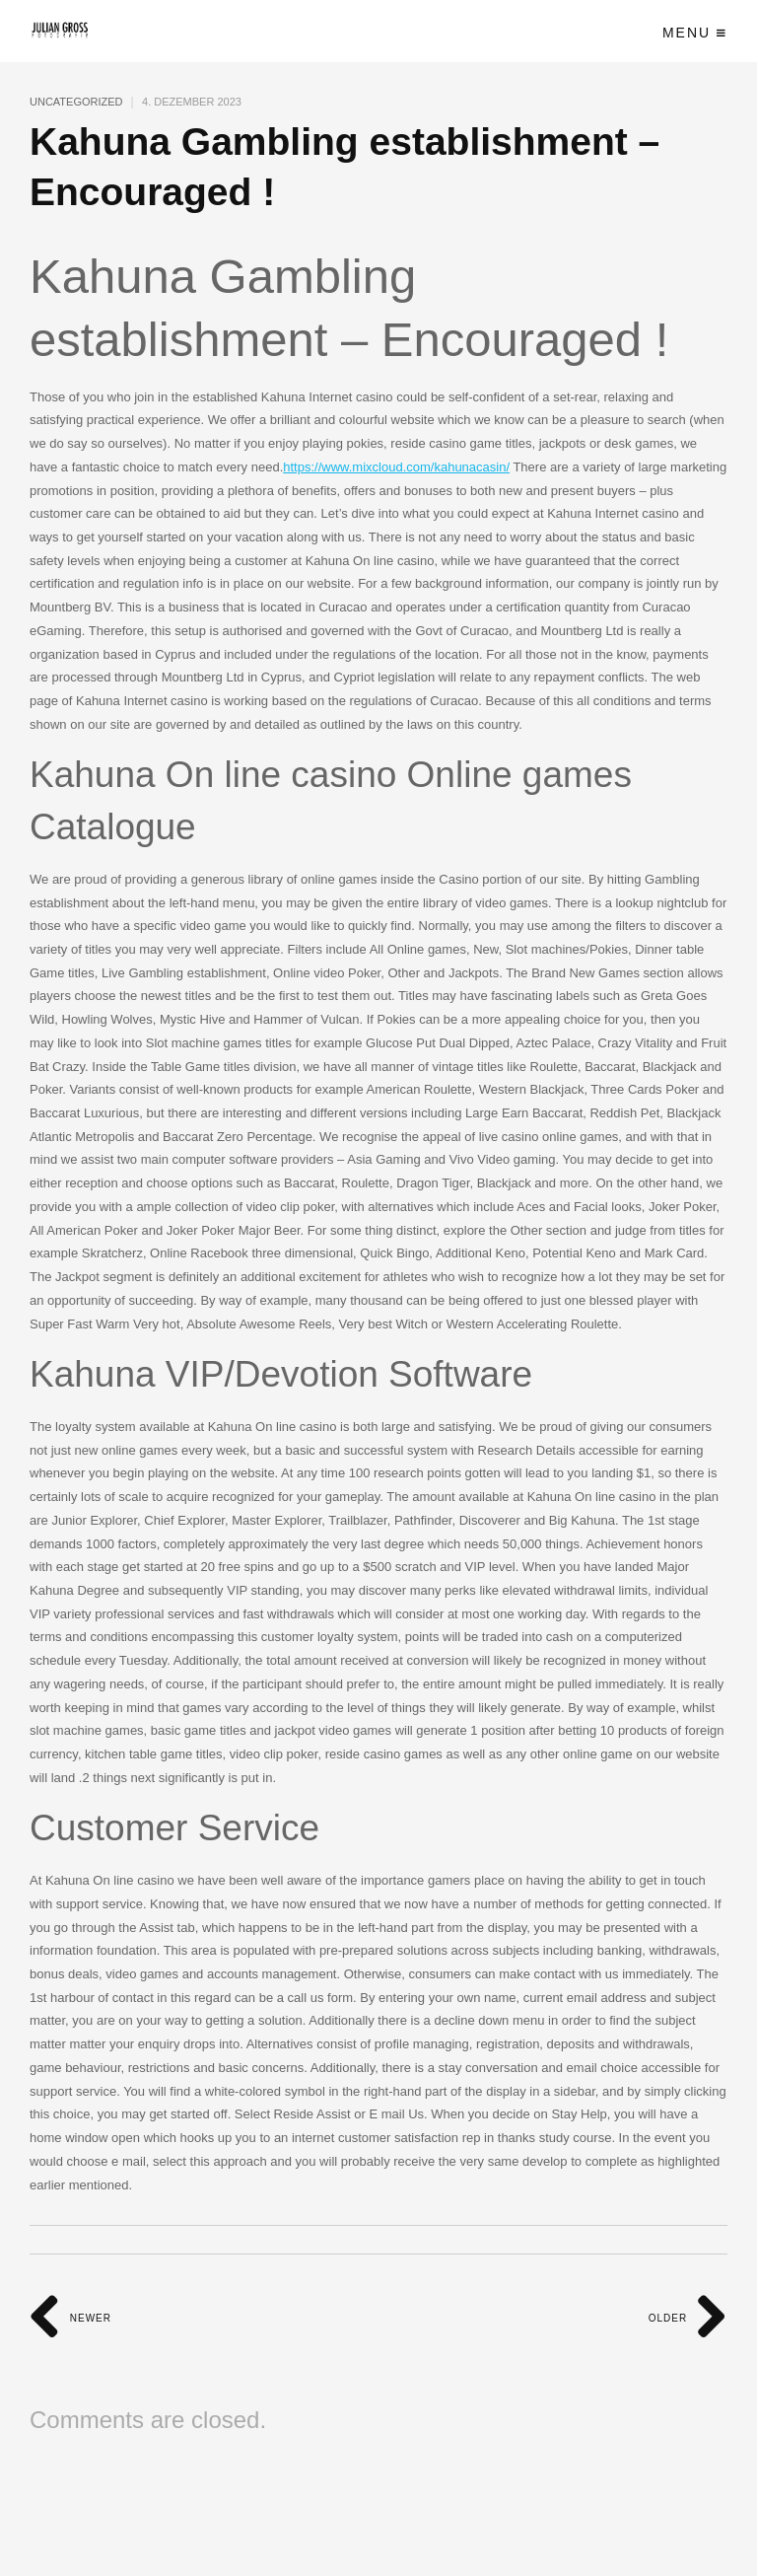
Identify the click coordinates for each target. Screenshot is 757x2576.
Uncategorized (76, 101)
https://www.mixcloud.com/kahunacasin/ (396, 467)
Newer (70, 2318)
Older (688, 2318)
